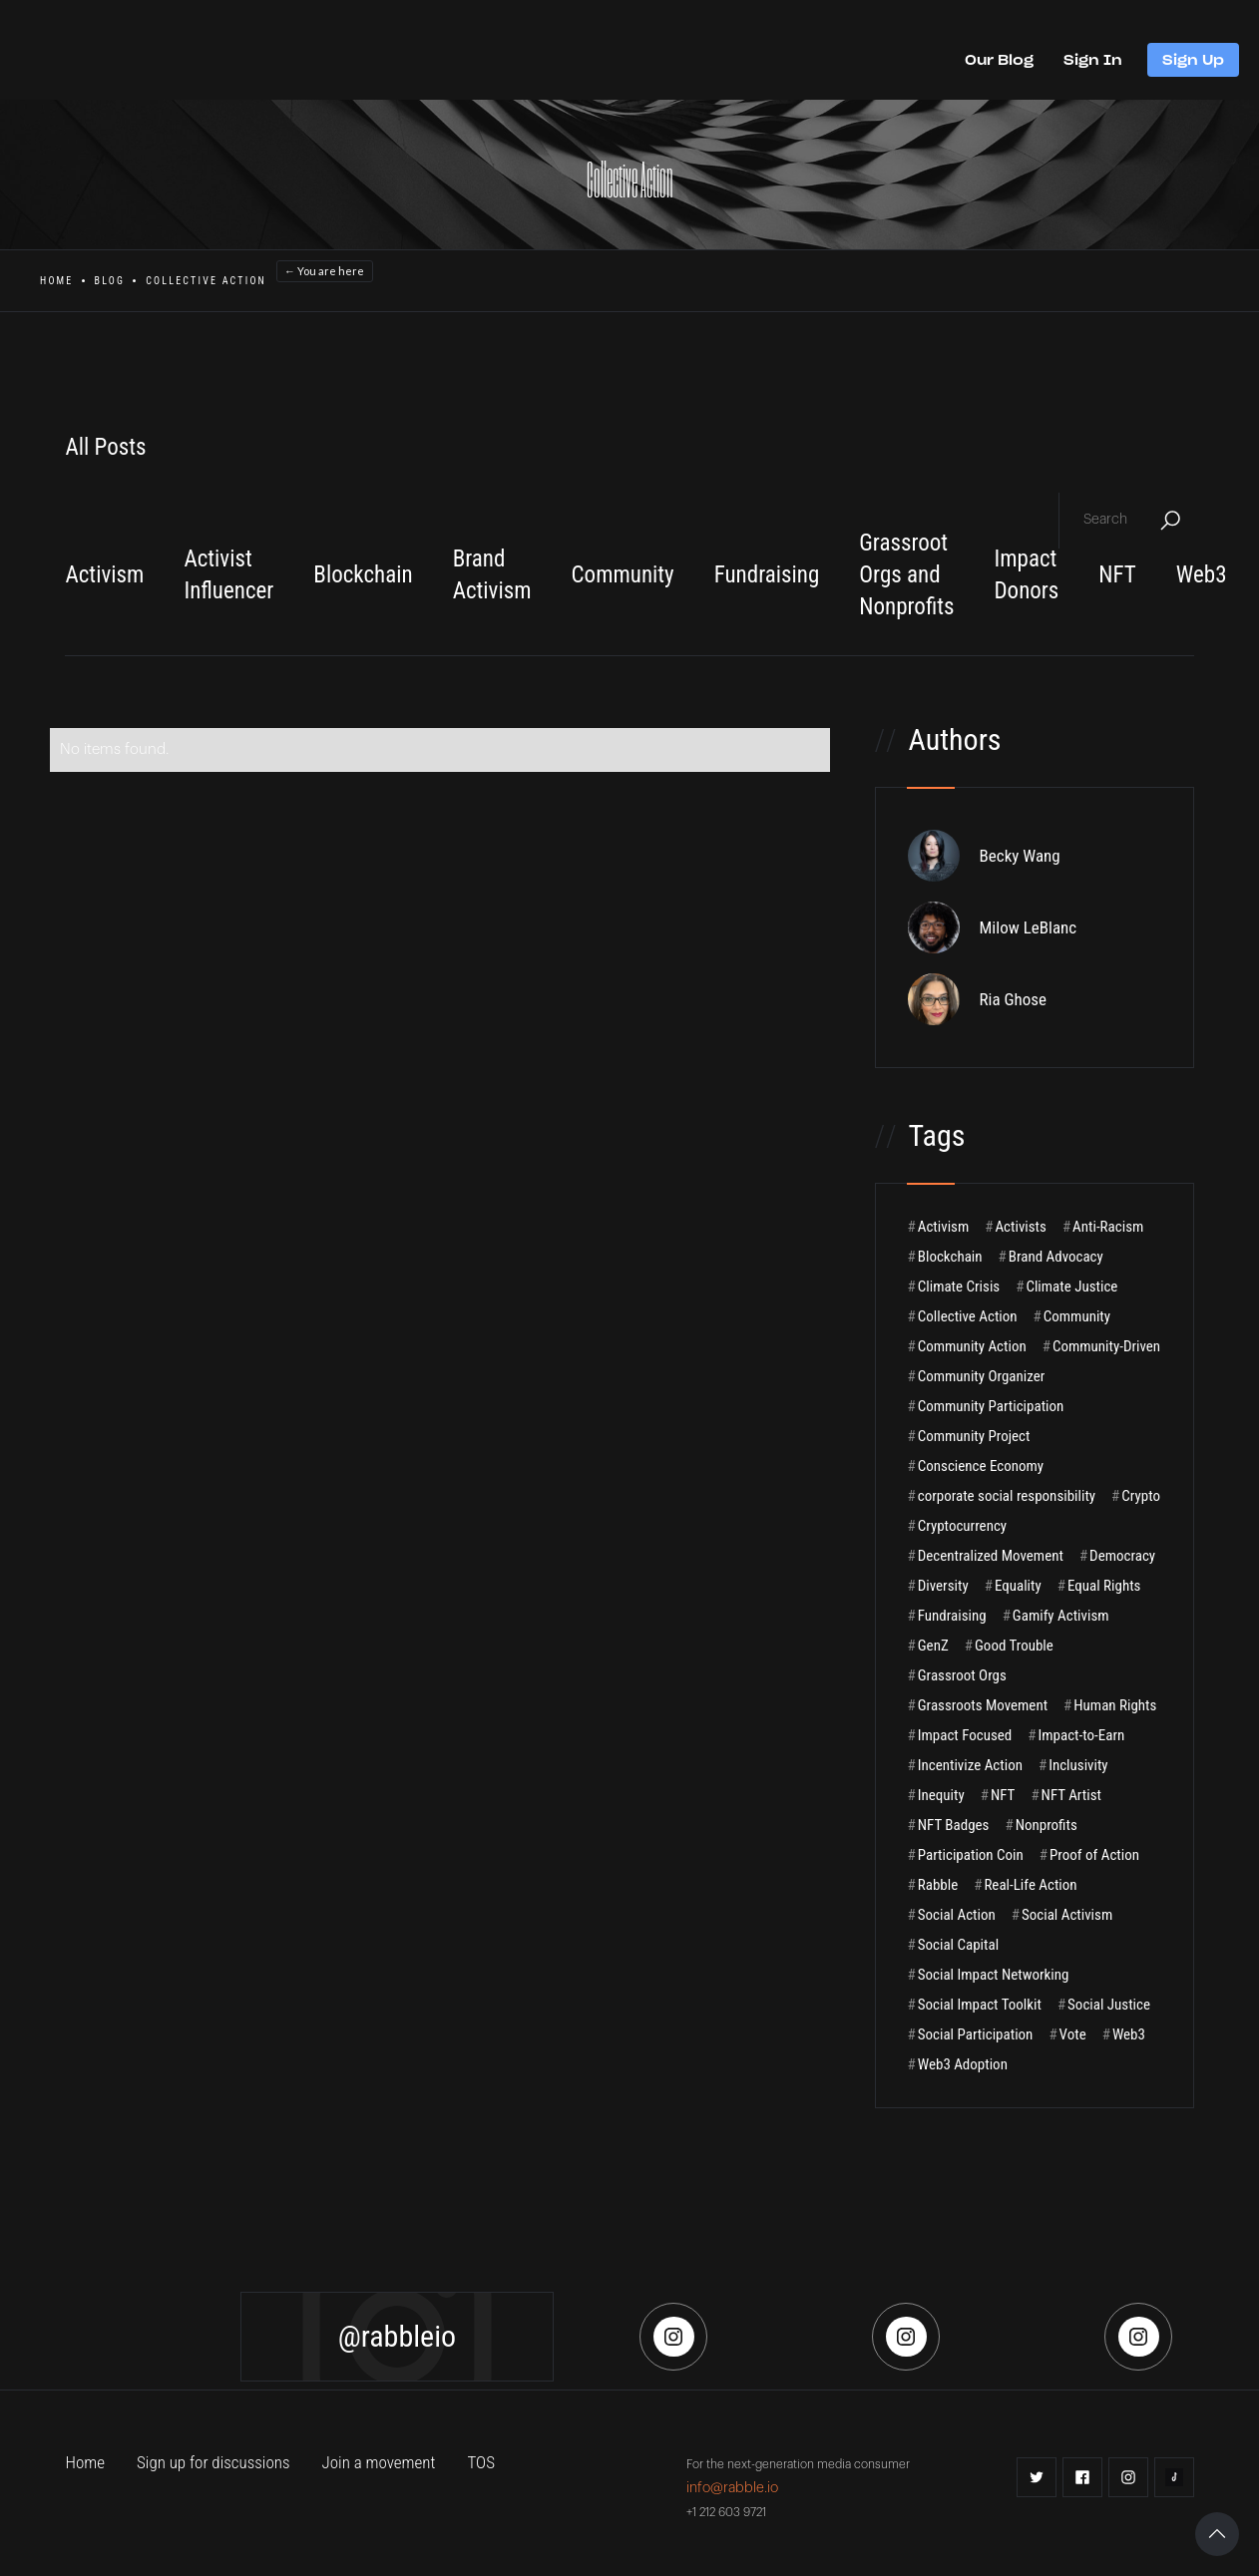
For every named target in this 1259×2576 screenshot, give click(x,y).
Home (57, 280)
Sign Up (1193, 60)
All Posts (105, 447)
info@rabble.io (732, 2488)
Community (623, 574)
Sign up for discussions (213, 2462)
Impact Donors (1026, 575)
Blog (110, 280)
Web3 (1201, 574)
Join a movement (379, 2462)
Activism (104, 574)
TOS (480, 2462)
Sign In (1092, 60)
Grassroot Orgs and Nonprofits (906, 575)
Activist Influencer (228, 575)
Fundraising (767, 574)
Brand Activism (492, 575)
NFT (1117, 574)
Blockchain (362, 574)
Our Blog (999, 60)
